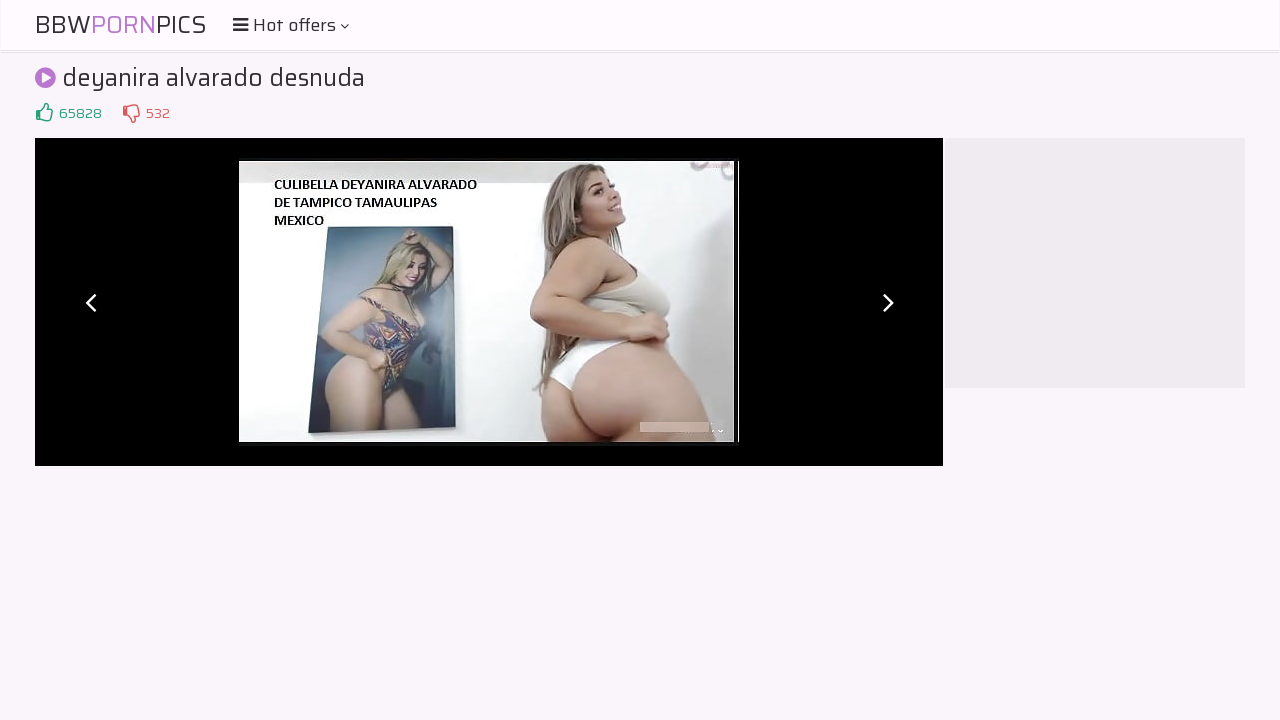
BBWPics (121, 25)
